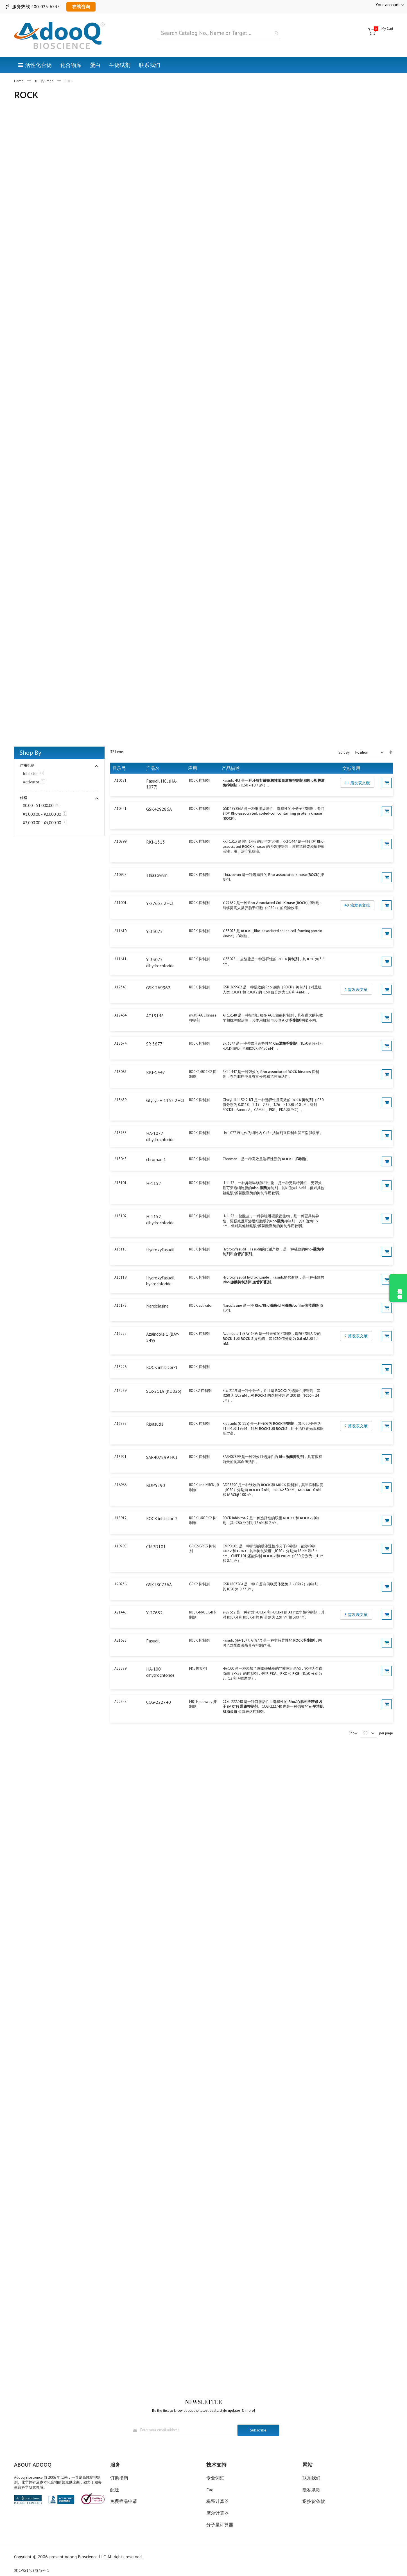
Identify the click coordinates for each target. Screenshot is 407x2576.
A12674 (120, 1043)
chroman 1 (156, 1159)
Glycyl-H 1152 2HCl (165, 1100)
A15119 (120, 1277)
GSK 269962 (158, 987)
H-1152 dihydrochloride (160, 1219)
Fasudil (153, 1641)
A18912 (120, 1518)
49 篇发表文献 (357, 905)
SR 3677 (154, 1044)
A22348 (120, 1701)
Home (19, 81)
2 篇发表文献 (356, 1335)
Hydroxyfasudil (160, 1249)
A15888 (120, 1423)
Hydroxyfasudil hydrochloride (160, 1281)
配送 (114, 2489)
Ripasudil (154, 1424)
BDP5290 (155, 1485)
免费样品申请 (123, 2501)
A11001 (120, 902)
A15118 (120, 1249)
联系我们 (311, 2478)
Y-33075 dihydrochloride (160, 962)
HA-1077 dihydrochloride (160, 1136)
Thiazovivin (157, 875)
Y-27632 (154, 1612)
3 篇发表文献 (356, 1614)
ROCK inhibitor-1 (162, 1367)
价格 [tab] (23, 797)
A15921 (120, 1456)
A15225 (120, 1333)
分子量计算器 (219, 2524)
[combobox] (219, 33)
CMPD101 (156, 1546)
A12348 (120, 987)
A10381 (120, 780)
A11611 (120, 959)
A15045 (120, 1159)
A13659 (120, 1099)
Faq (209, 2489)
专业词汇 (215, 2478)
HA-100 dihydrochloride (160, 1672)
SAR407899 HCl (161, 1457)
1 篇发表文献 (356, 989)
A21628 (120, 1640)
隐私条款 (311, 2489)
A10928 (120, 874)
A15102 (120, 1216)
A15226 (120, 1366)
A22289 (120, 1668)
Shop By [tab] (30, 752)
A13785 (120, 1132)
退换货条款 (313, 2501)
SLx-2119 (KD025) (163, 1391)
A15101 (120, 1182)
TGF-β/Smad (44, 81)
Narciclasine (157, 1306)
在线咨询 (81, 6)
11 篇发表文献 (357, 782)
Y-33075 (154, 931)
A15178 (120, 1305)
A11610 (120, 930)
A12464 (120, 1015)
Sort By (344, 752)
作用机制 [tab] (27, 765)
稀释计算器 (217, 2501)
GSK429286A (159, 809)
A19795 (120, 1546)
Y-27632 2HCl (159, 903)
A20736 (120, 1584)
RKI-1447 (155, 1072)
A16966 (120, 1484)
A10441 (120, 808)
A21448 (120, 1612)
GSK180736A (159, 1584)
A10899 (120, 841)
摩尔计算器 (217, 2513)
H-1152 (153, 1183)
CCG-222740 (158, 1702)
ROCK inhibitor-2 (162, 1518)
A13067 (120, 1071)
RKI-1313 (155, 842)
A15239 (120, 1390)
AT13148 (155, 1015)
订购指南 (119, 2478)
